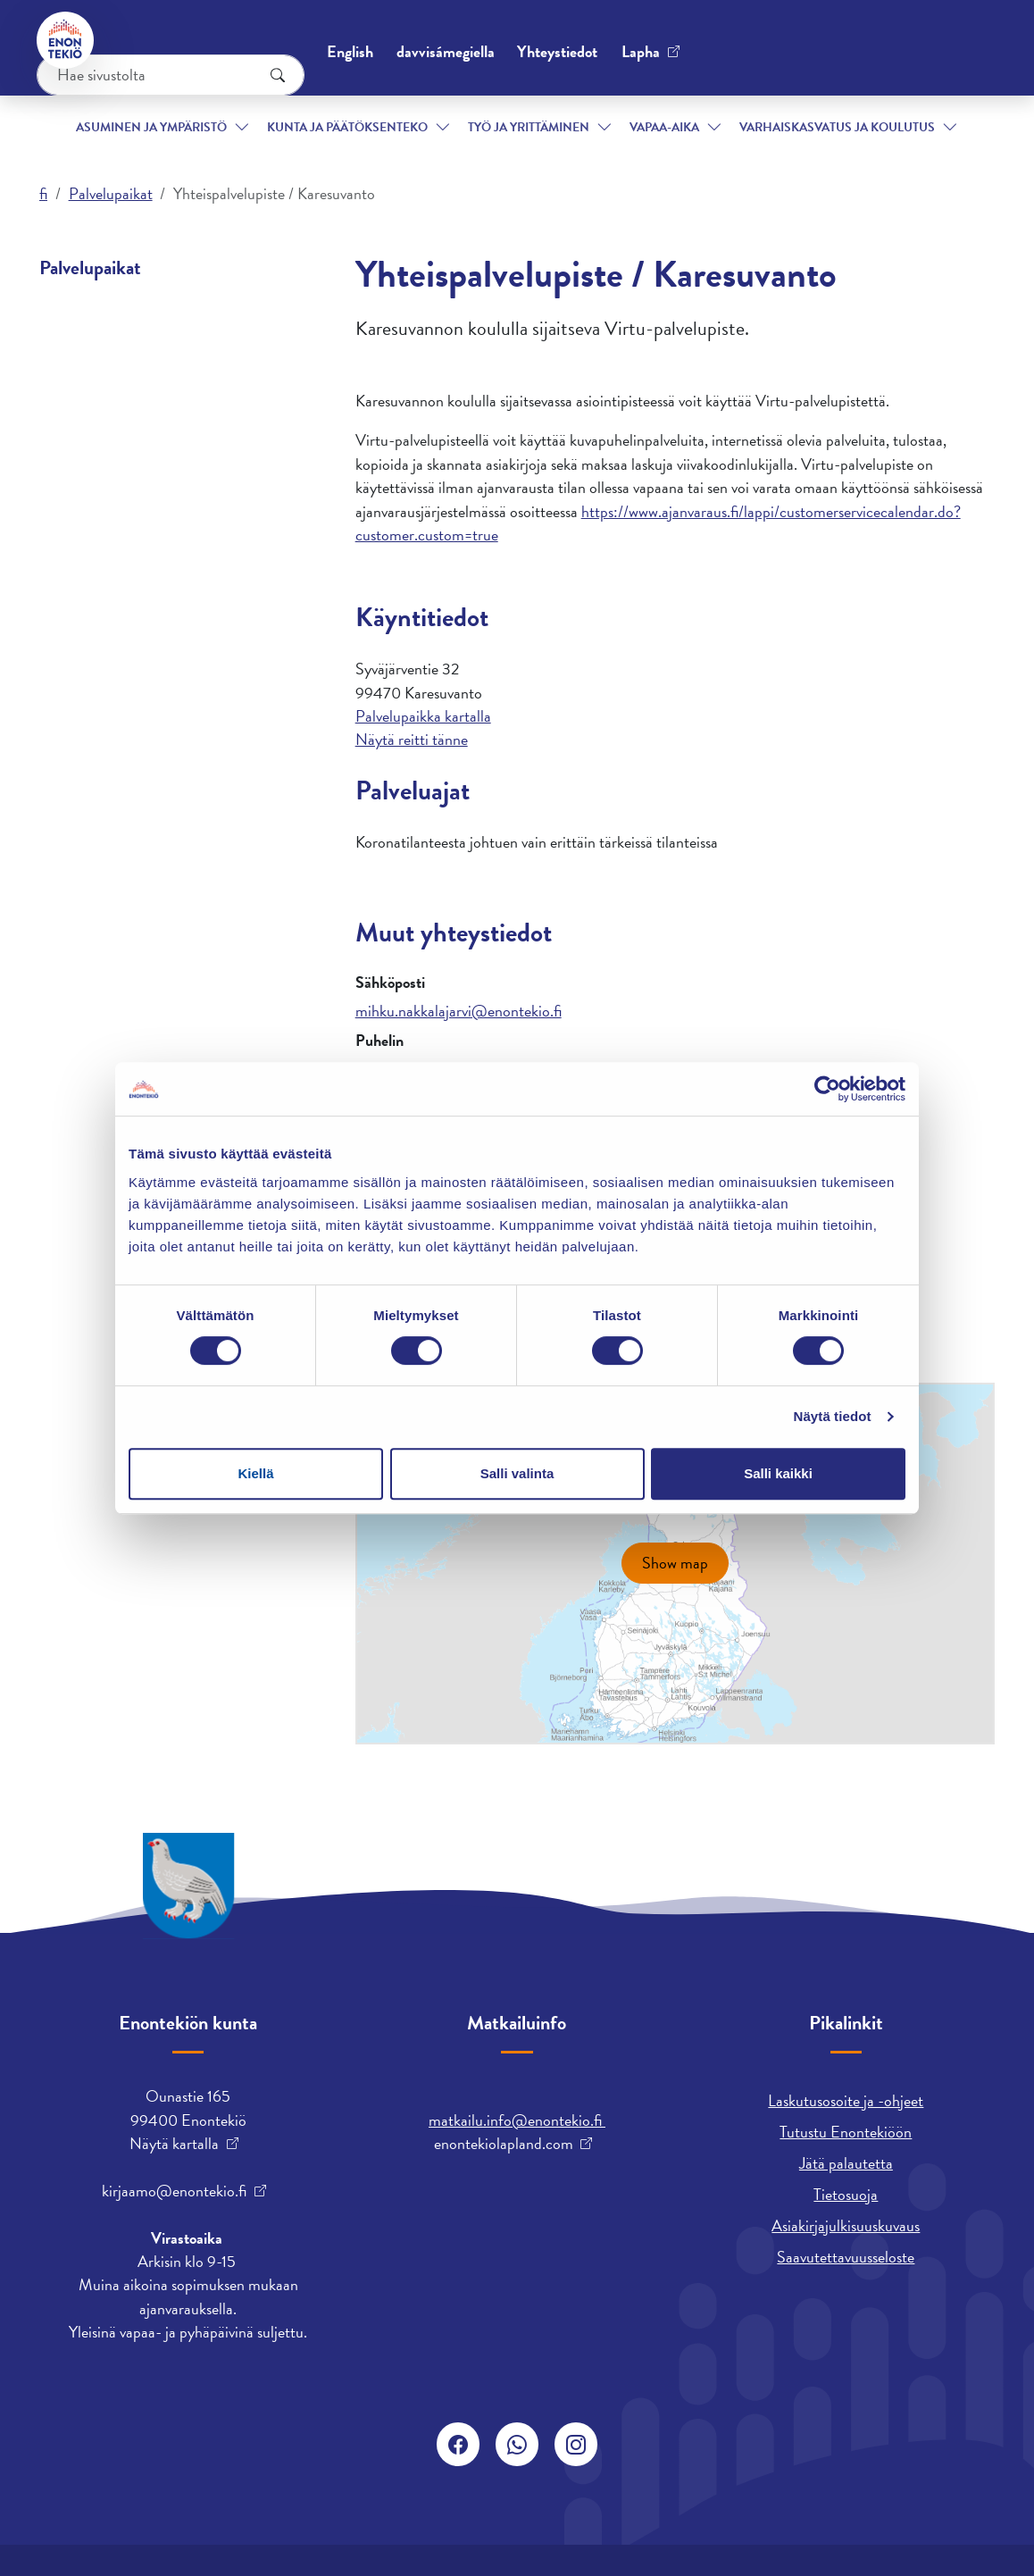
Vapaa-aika (649, 105)
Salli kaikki (778, 1473)
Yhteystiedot (174, 40)
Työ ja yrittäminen (508, 105)
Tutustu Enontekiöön (846, 2132)
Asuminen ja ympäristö (123, 105)
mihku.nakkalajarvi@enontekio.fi (458, 1011)
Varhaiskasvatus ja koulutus (801, 105)
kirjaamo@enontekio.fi (174, 2191)
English (558, 40)
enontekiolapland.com (503, 2143)
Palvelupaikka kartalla (423, 716)
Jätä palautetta (846, 2163)
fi (43, 193)
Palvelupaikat (111, 193)
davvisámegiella (654, 40)
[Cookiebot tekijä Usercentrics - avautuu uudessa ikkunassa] (827, 1088)
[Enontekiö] (67, 40)
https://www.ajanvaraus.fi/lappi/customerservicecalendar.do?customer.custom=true (658, 523)
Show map (675, 1563)
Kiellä (255, 1473)
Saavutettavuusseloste (845, 2257)
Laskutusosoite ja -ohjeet (845, 2100)
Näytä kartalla (174, 2143)
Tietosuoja (845, 2194)
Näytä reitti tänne (411, 739)
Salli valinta (517, 1473)
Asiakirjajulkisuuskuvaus (845, 2225)
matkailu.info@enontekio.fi (517, 2120)
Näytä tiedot (832, 1416)
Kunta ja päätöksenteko (322, 105)
